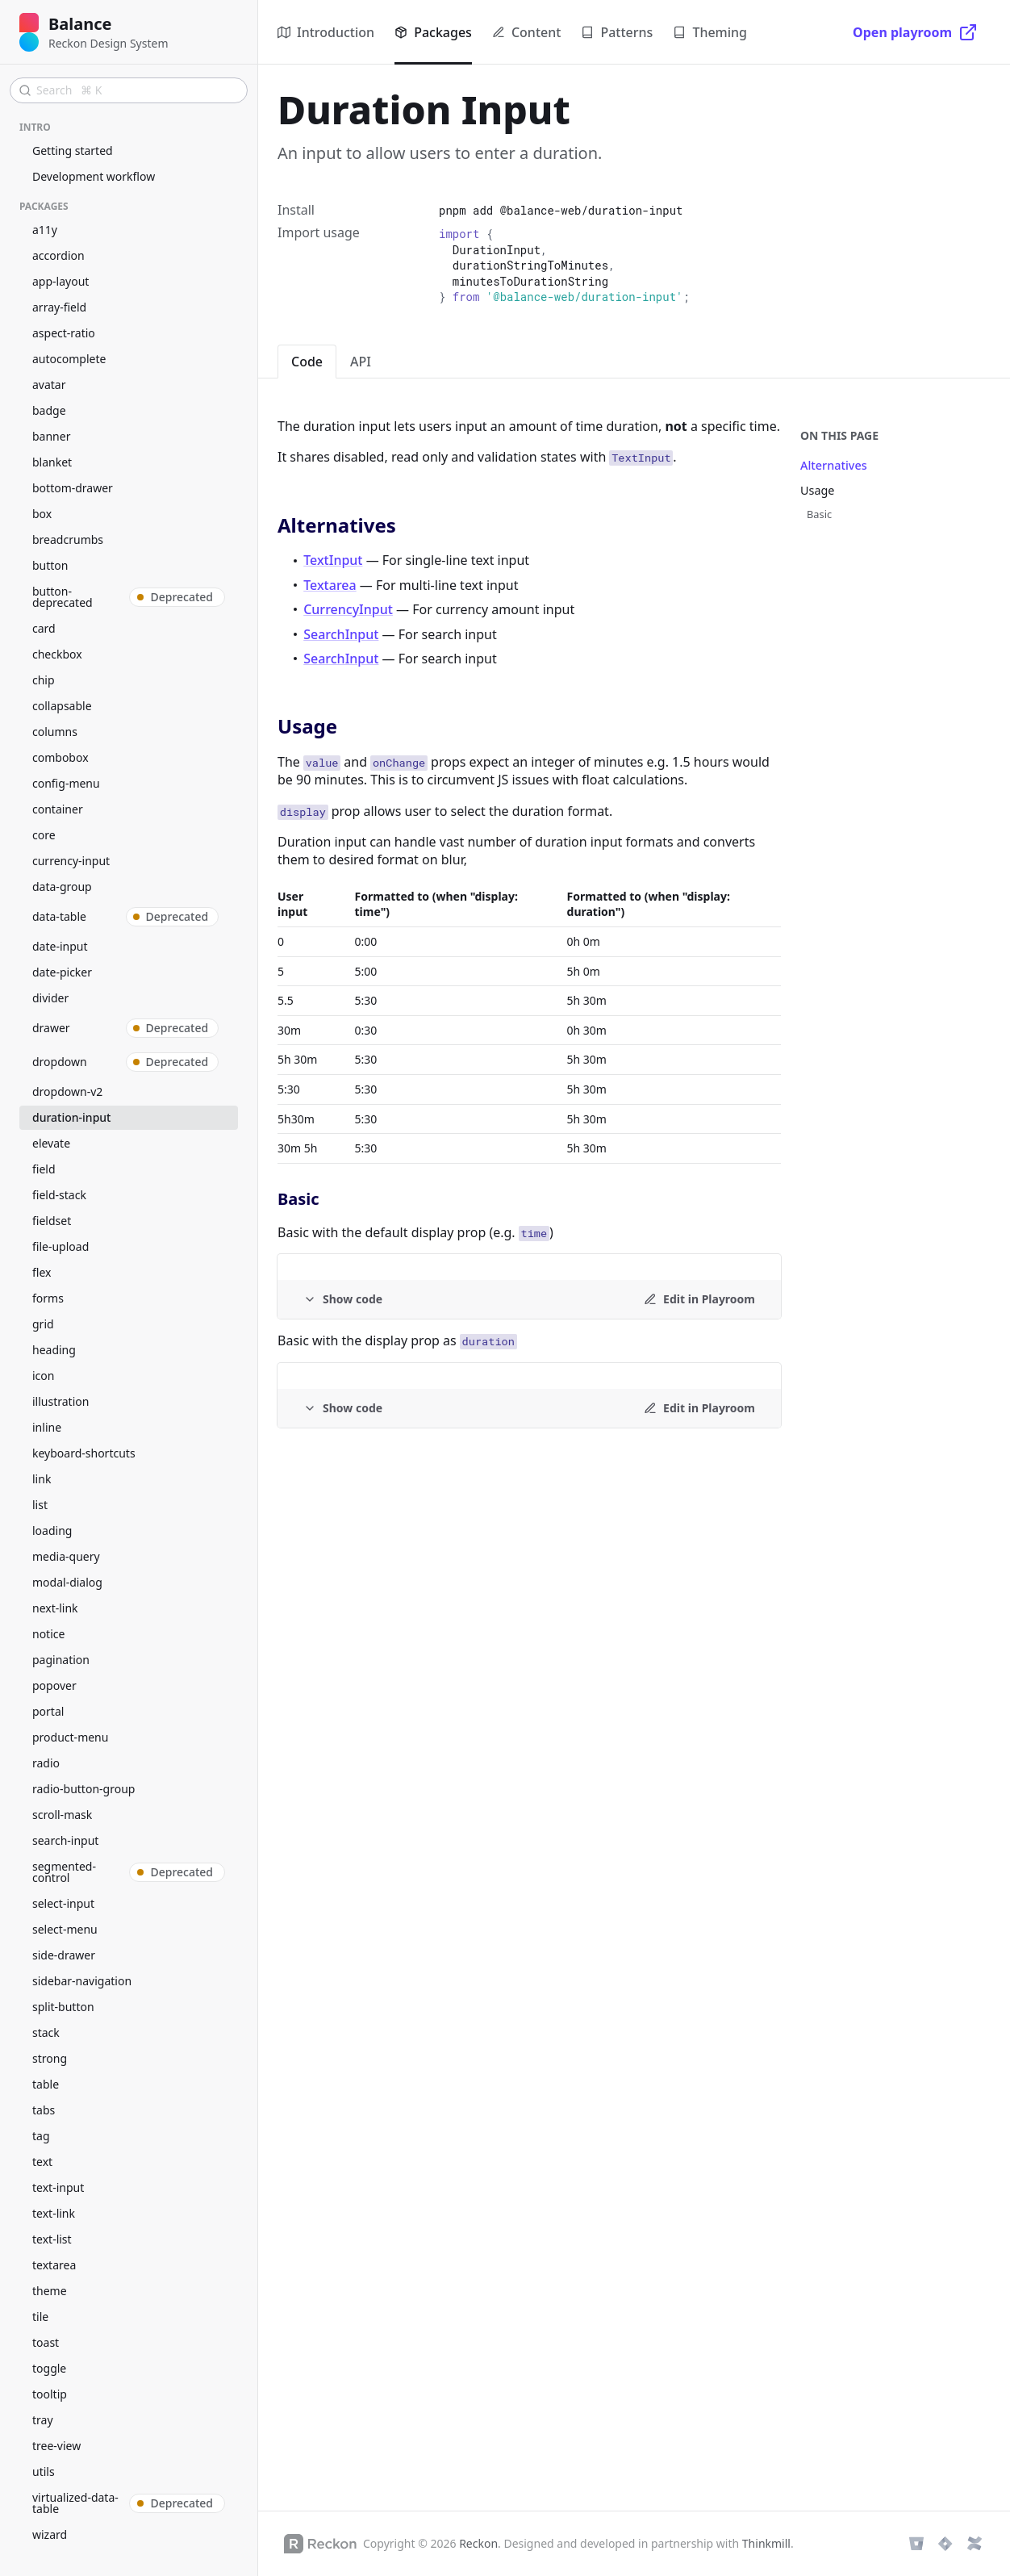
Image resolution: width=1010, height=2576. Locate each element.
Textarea (330, 585)
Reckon (478, 2543)
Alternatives (833, 465)
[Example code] (342, 1299)
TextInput (332, 560)
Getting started (72, 150)
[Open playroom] (915, 32)
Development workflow (93, 176)
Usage (817, 490)
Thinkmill (766, 2543)
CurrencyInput (348, 609)
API (360, 361)
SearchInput (340, 634)
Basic (819, 514)
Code (307, 361)
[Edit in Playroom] (699, 1299)
